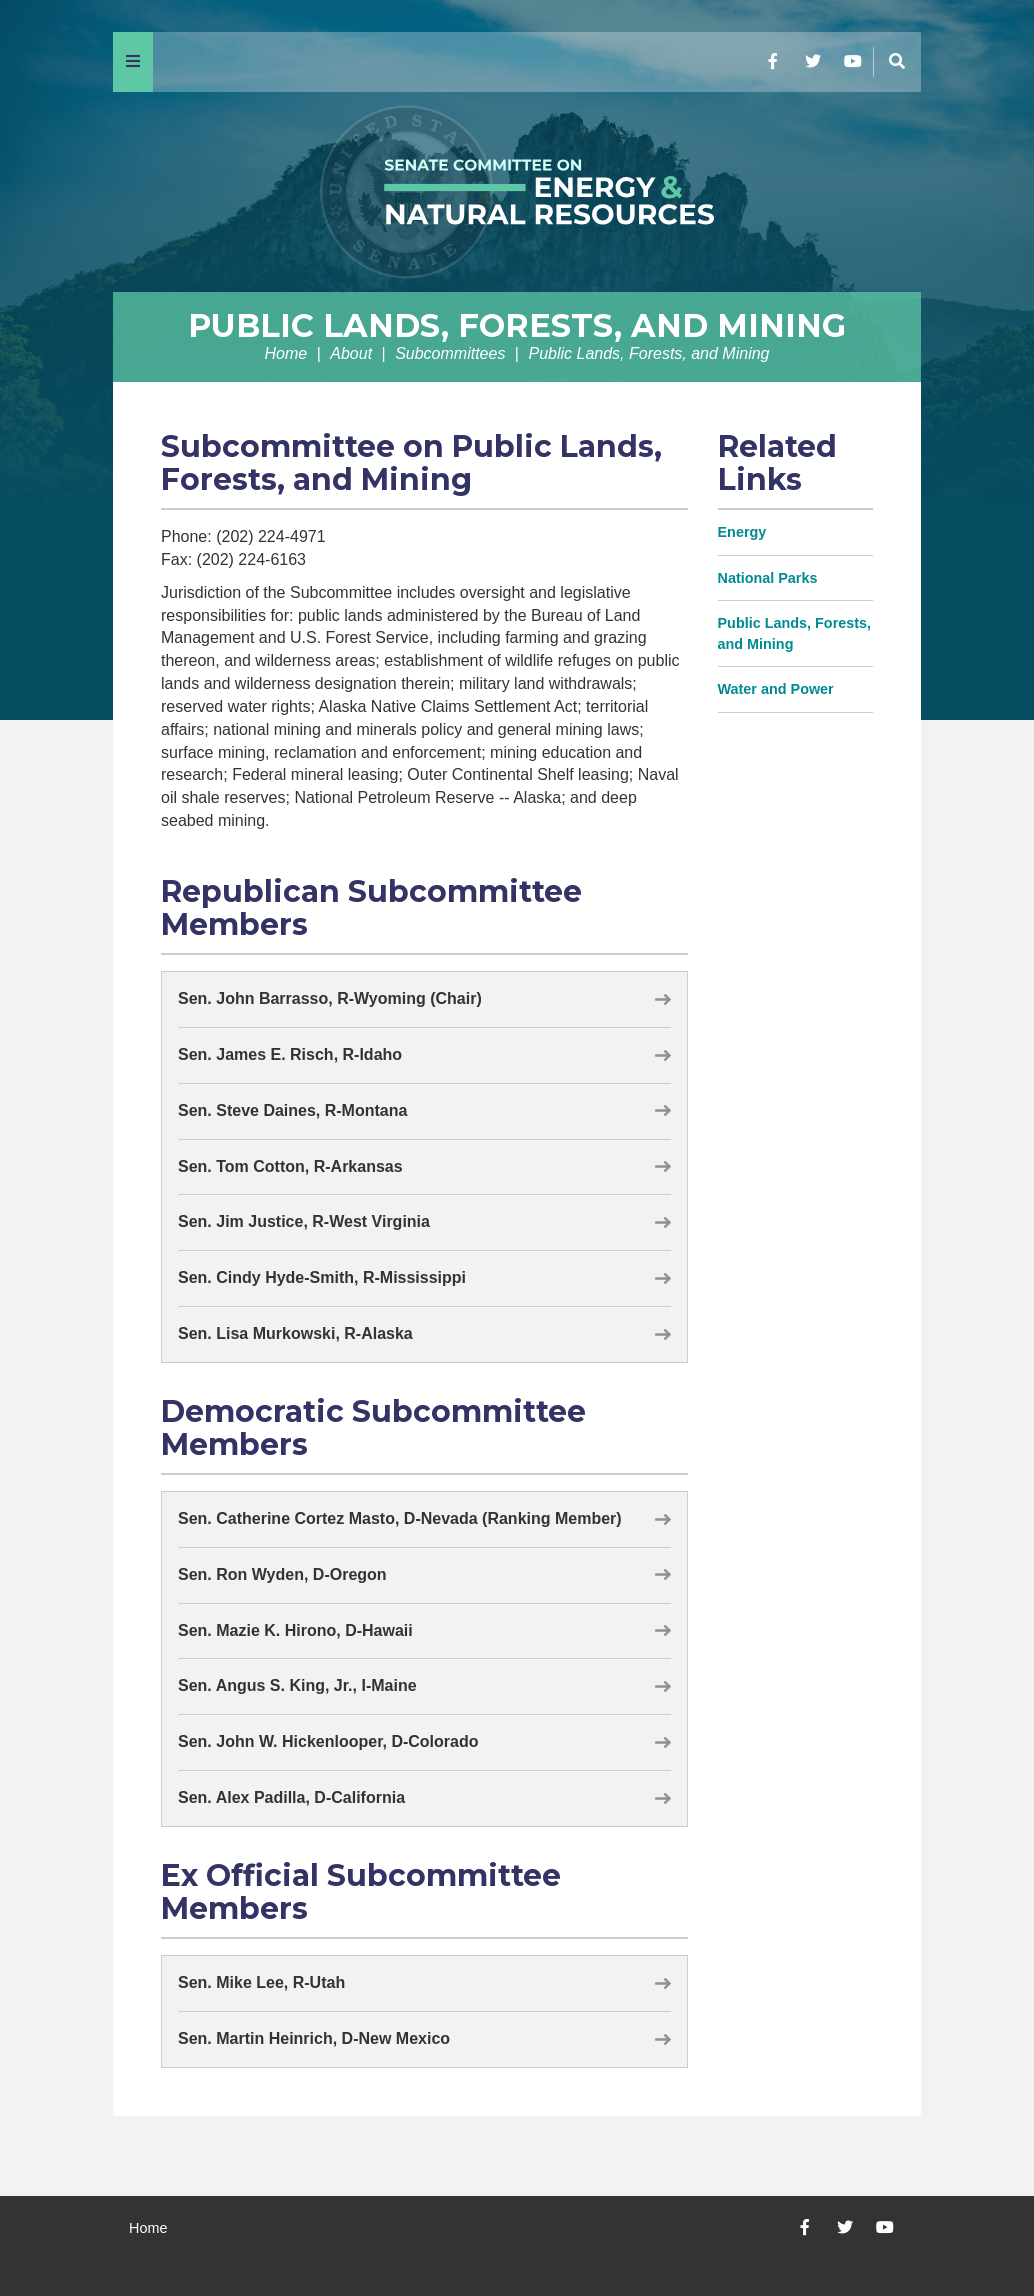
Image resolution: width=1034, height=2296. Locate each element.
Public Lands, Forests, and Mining (517, 325)
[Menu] (133, 62)
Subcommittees (450, 353)
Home (286, 353)
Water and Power (776, 689)
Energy (742, 532)
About (351, 353)
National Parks (768, 578)
